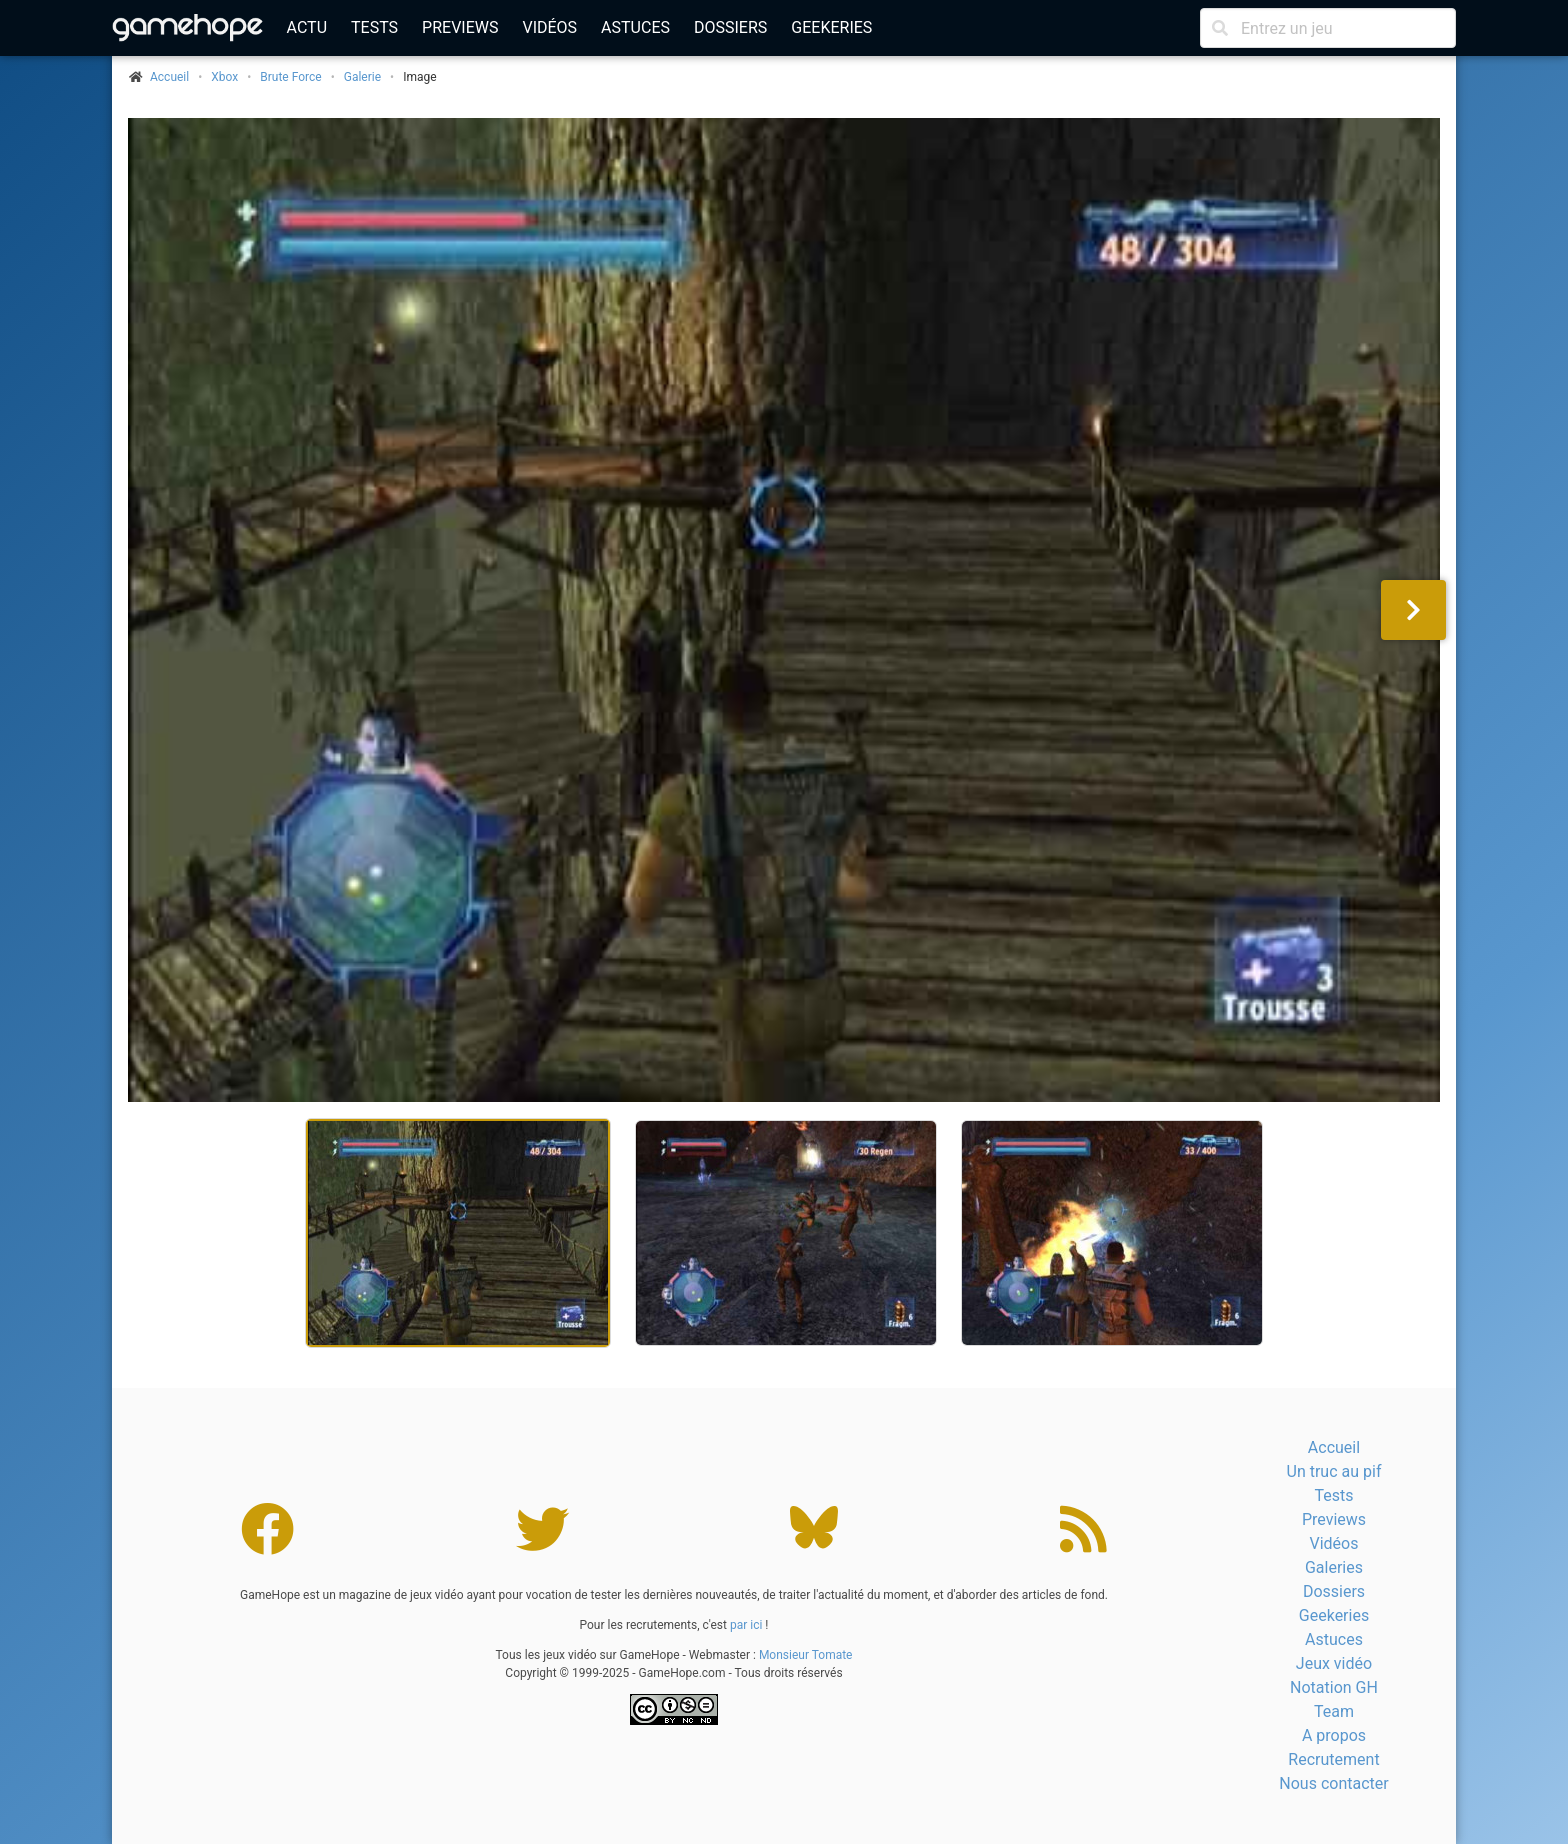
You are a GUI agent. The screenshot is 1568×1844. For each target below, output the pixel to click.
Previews (460, 27)
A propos (1334, 1735)
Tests (374, 27)
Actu (307, 27)
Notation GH (1334, 1687)
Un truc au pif (1334, 1471)
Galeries (1334, 1567)
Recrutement (1333, 1759)
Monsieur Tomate (806, 1655)
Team (1334, 1711)
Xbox (224, 77)
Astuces (635, 27)
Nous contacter (1333, 1783)
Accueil (1334, 1447)
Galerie (362, 77)
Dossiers (730, 27)
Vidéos (549, 27)
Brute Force (290, 77)
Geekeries (831, 27)
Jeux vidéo (1334, 1663)
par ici (746, 1625)
